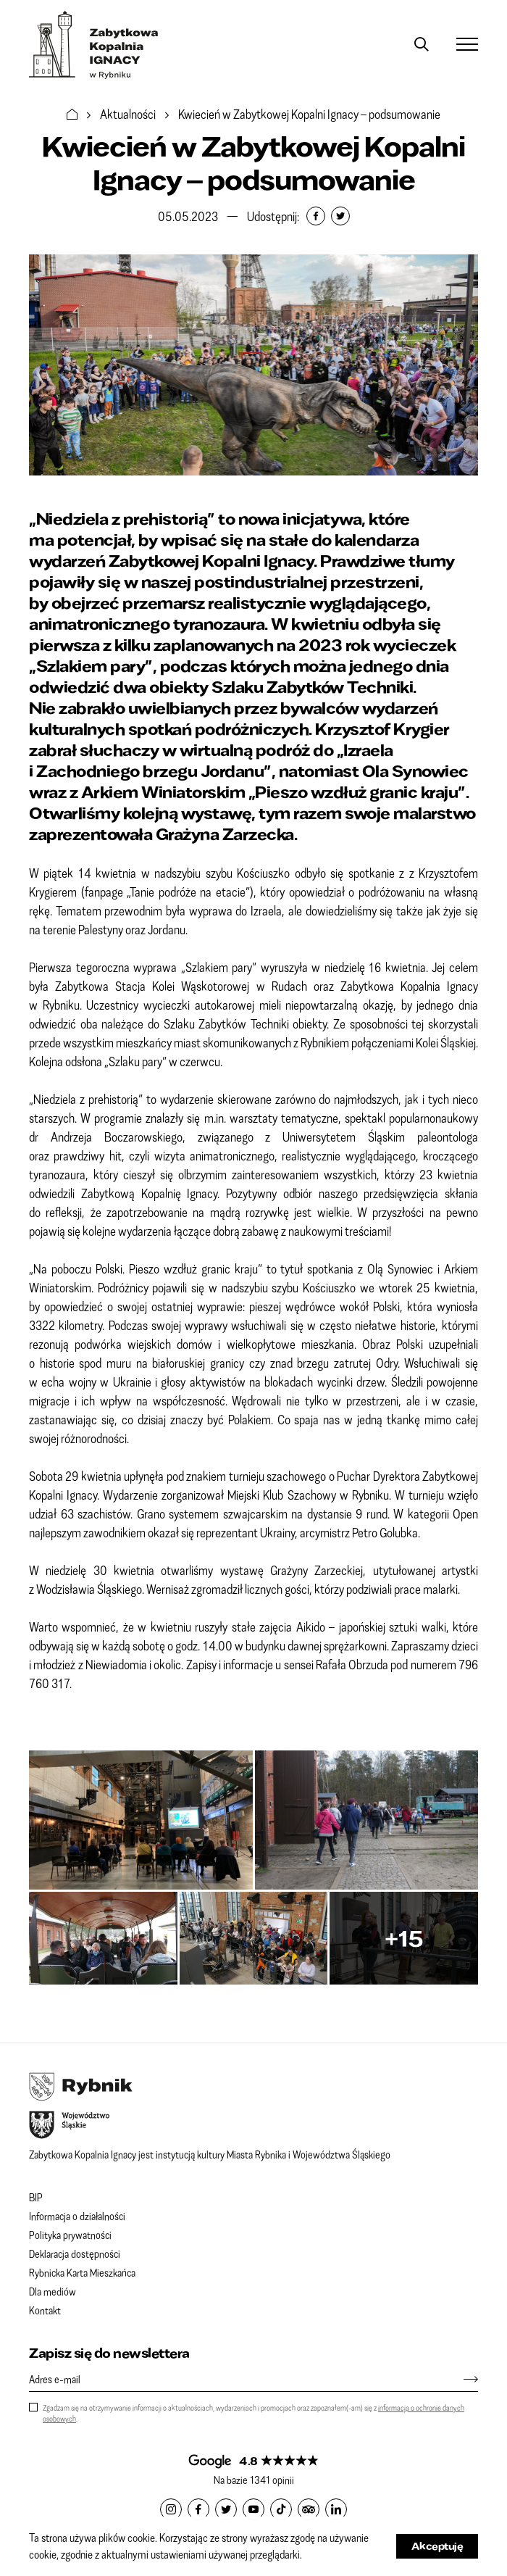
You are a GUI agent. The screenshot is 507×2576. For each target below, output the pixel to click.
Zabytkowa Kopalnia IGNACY (94, 45)
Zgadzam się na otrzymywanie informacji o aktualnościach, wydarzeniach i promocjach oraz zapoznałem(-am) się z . (253, 2413)
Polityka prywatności (70, 2234)
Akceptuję (437, 2546)
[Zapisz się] (463, 2379)
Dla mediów (52, 2291)
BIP (36, 2196)
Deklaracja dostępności (74, 2253)
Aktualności (128, 114)
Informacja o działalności (77, 2215)
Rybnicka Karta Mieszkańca (82, 2272)
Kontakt (45, 2310)
